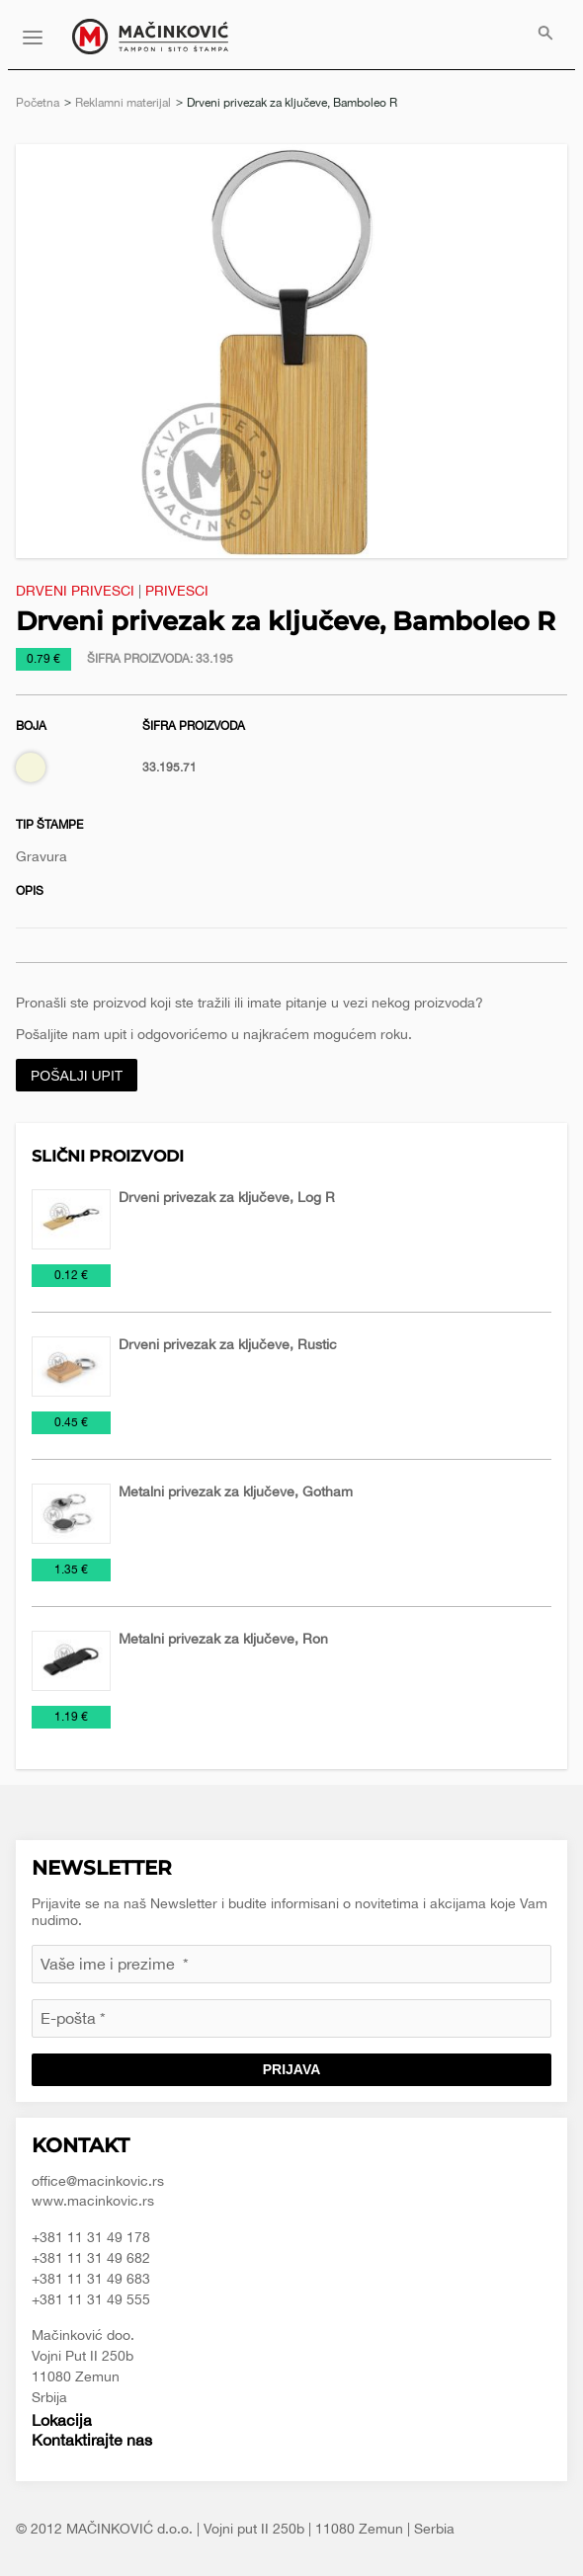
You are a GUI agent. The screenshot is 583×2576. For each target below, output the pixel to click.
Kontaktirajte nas (92, 2440)
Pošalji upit (77, 1076)
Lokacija (62, 2420)
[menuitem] (545, 34)
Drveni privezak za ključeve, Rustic (228, 1344)
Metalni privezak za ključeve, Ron (223, 1639)
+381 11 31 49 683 (91, 2279)
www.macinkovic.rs (93, 2201)
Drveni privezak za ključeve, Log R (227, 1197)
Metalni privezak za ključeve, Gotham (236, 1491)
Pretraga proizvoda (545, 34)
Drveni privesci (75, 591)
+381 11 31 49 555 (91, 2299)
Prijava (292, 2069)
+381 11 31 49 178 (91, 2237)
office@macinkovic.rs (98, 2181)
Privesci (176, 591)
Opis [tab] (29, 891)
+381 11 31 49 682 (91, 2258)
